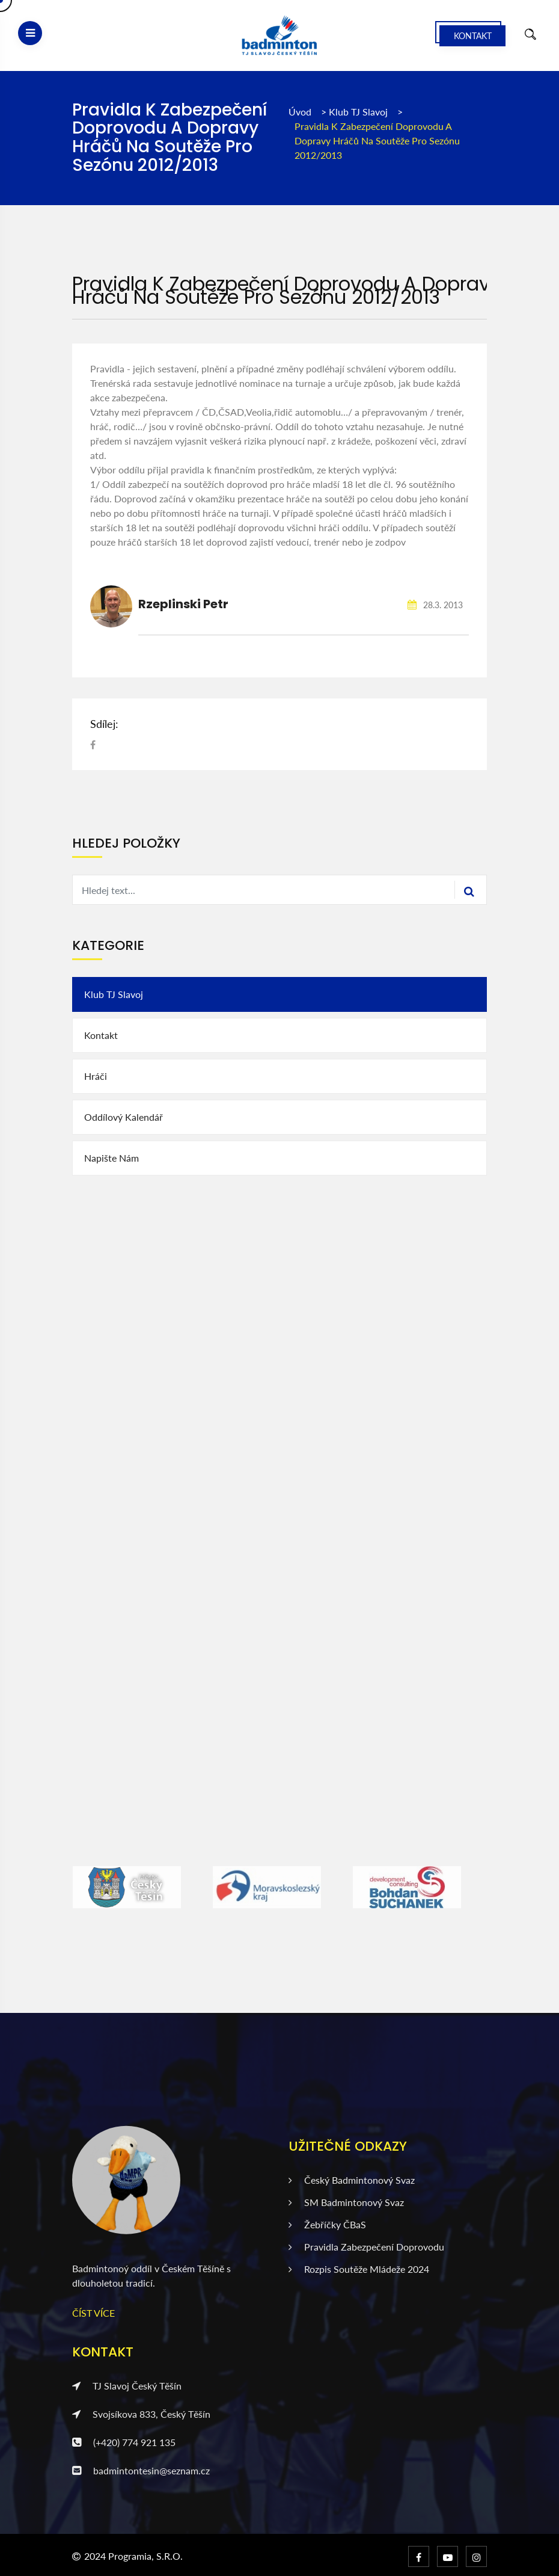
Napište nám (111, 1157)
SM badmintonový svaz (346, 2202)
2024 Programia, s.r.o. (133, 2556)
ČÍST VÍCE (93, 2313)
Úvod (300, 111)
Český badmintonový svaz (352, 2180)
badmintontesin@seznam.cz (141, 2470)
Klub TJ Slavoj (359, 111)
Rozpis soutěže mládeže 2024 (359, 2269)
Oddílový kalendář (123, 1117)
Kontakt (473, 36)
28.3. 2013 (435, 605)
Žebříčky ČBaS (327, 2224)
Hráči (95, 1076)
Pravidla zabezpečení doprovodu (366, 2246)
